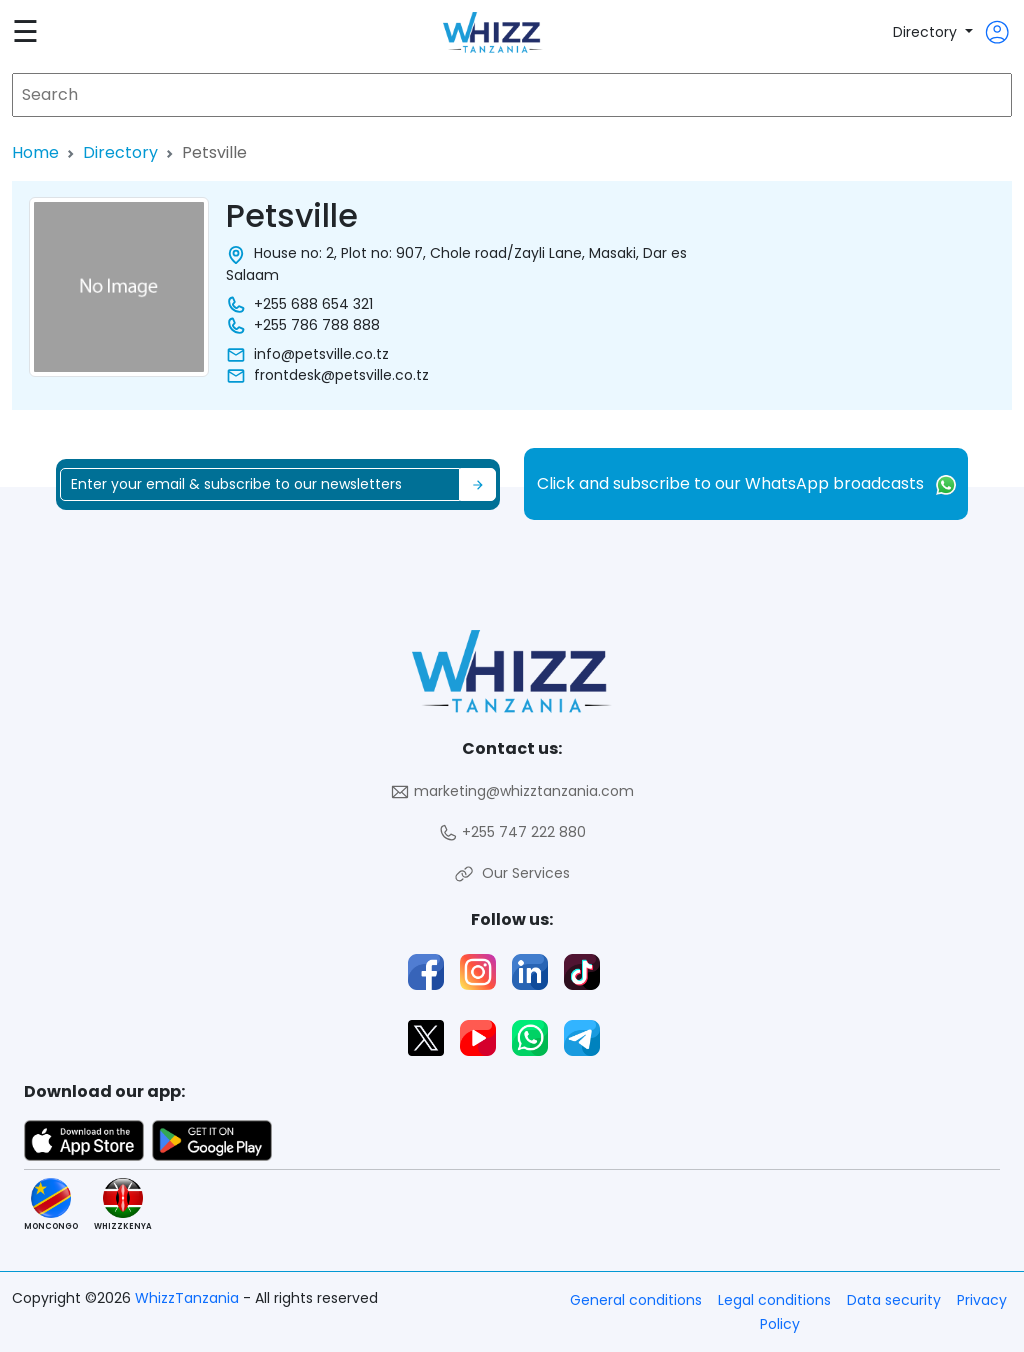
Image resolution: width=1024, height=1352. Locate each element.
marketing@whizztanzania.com (512, 791)
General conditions (636, 1300)
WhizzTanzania (189, 1298)
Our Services (512, 873)
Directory (927, 32)
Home (35, 152)
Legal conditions (774, 1300)
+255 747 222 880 (512, 832)
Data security (894, 1300)
